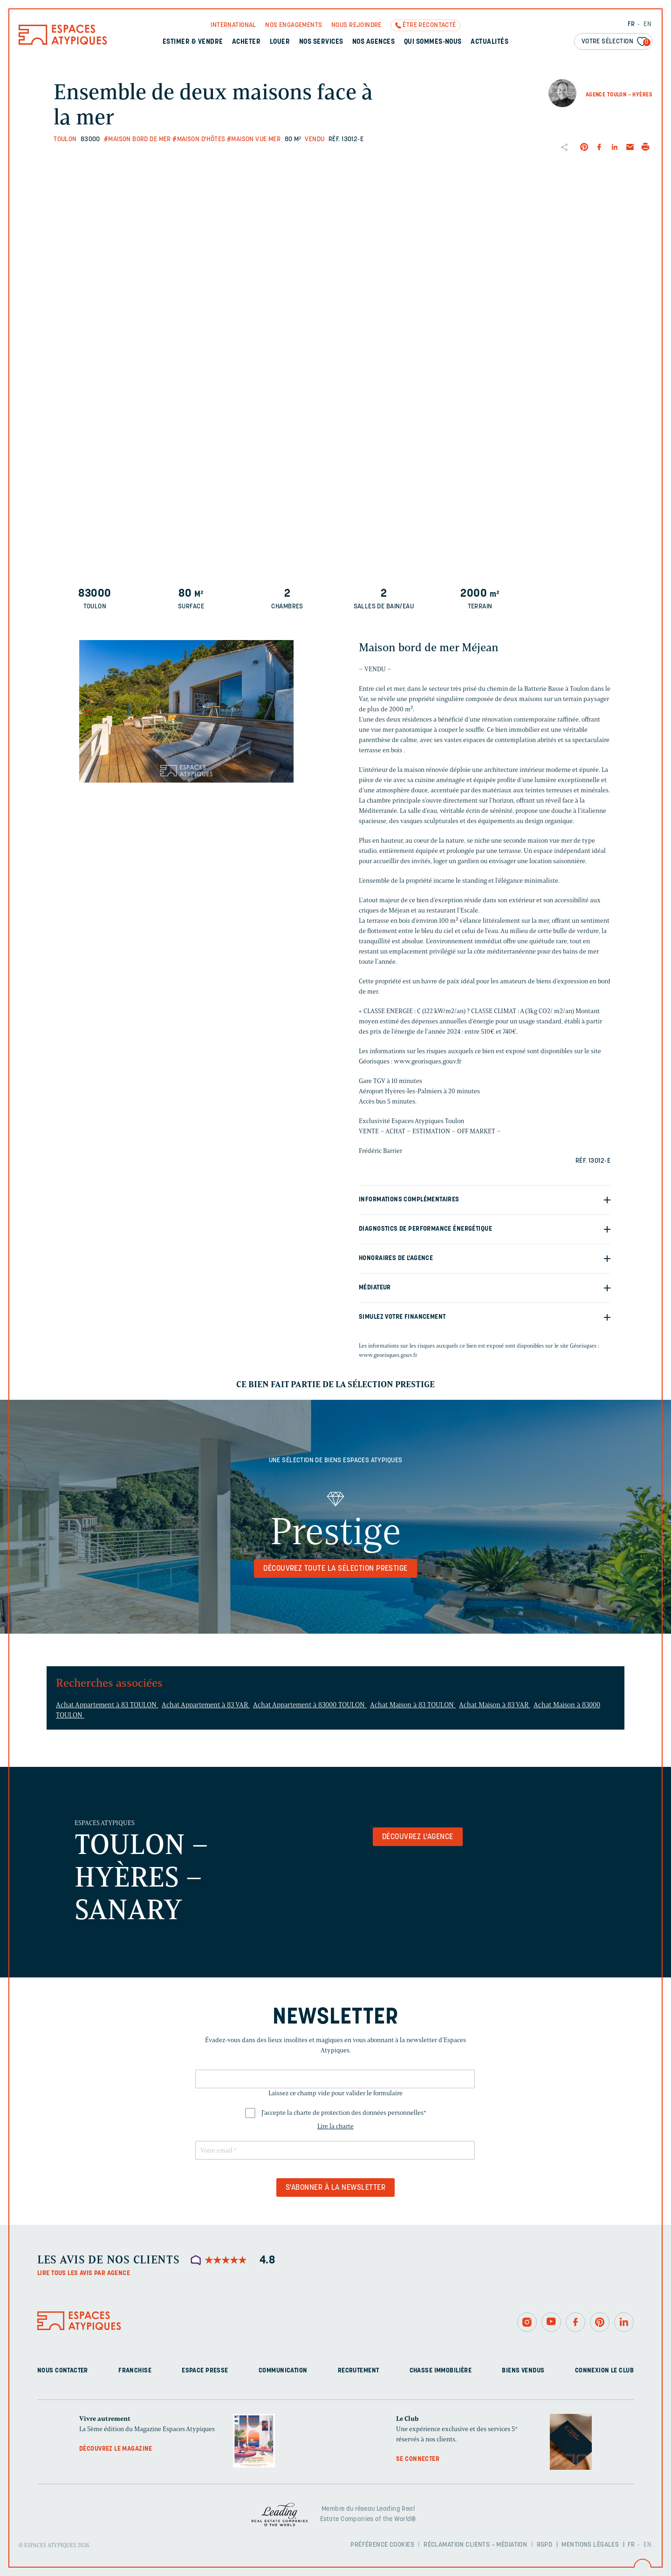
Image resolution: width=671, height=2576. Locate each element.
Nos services (321, 42)
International (233, 25)
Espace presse (205, 2370)
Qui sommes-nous (433, 42)
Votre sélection (616, 42)
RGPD (545, 2545)
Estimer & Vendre (193, 42)
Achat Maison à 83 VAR (494, 1705)
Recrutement (358, 2370)
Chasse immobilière (441, 2370)
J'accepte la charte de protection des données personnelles (343, 2113)
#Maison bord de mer (137, 139)
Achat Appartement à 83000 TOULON (310, 1705)
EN (647, 24)
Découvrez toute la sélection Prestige (335, 1569)
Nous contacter (62, 2370)
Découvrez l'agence (417, 1837)
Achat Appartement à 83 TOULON (107, 1705)
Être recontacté (429, 25)
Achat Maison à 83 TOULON (413, 1705)
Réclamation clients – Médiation (475, 2545)
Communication (283, 2370)
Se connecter (417, 2459)
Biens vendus (523, 2370)
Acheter (246, 42)
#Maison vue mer (254, 139)
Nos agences (373, 42)
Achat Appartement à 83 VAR (206, 1705)
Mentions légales (590, 2545)
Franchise (134, 2370)
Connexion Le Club (604, 2370)
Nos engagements (293, 25)
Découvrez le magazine (115, 2449)
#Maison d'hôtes (198, 139)
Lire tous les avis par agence (83, 2273)
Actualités (489, 42)
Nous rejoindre (356, 25)
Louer (280, 42)
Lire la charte (335, 2126)
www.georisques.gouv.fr (388, 1354)
